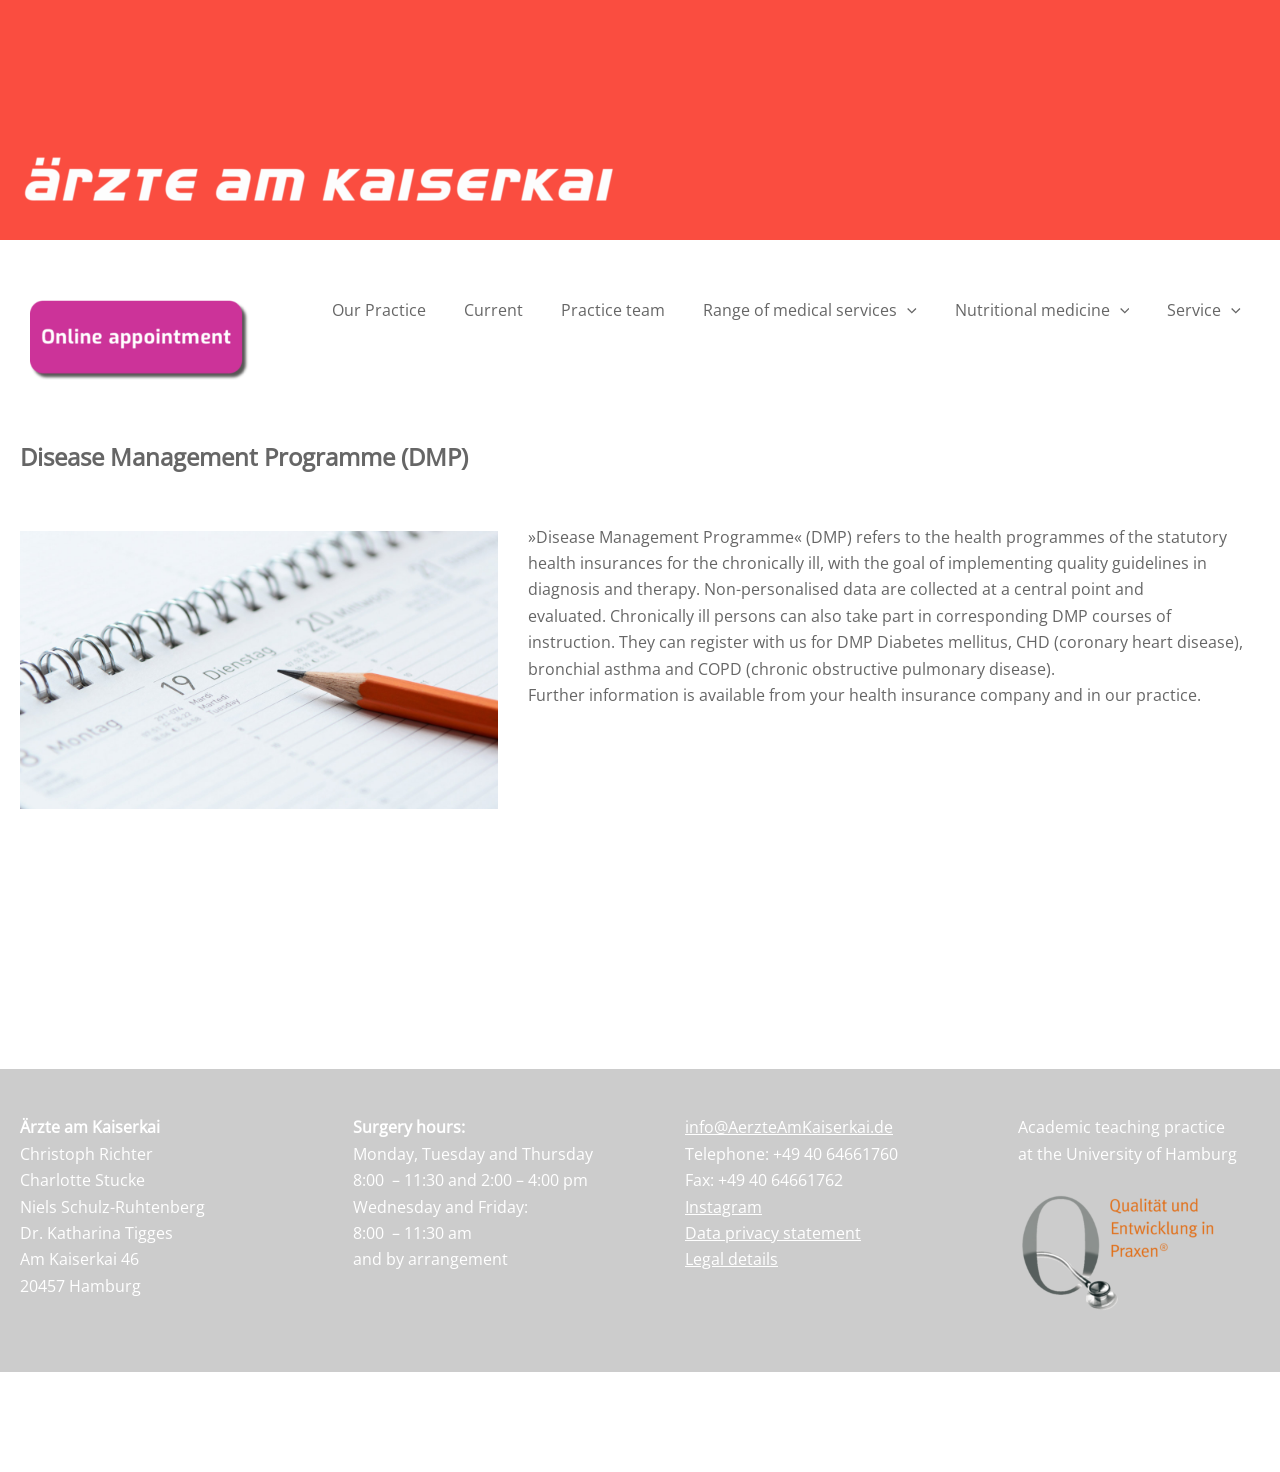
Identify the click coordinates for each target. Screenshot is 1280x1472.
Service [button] (1207, 310)
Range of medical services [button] (825, 310)
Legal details (731, 1259)
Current (520, 310)
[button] (922, 310)
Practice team (634, 310)
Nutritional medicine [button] (1051, 310)
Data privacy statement (773, 1233)
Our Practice (412, 310)
